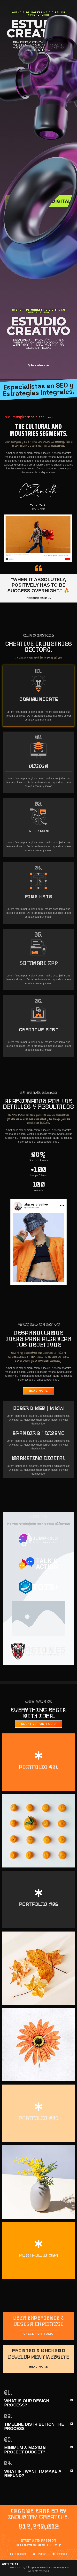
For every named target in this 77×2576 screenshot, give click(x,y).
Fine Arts (38, 896)
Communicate (38, 699)
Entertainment (39, 831)
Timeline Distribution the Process (34, 2426)
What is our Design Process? (26, 2403)
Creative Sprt (38, 1029)
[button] (38, 2404)
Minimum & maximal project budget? (26, 2450)
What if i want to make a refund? (32, 2473)
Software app (38, 963)
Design (38, 766)
